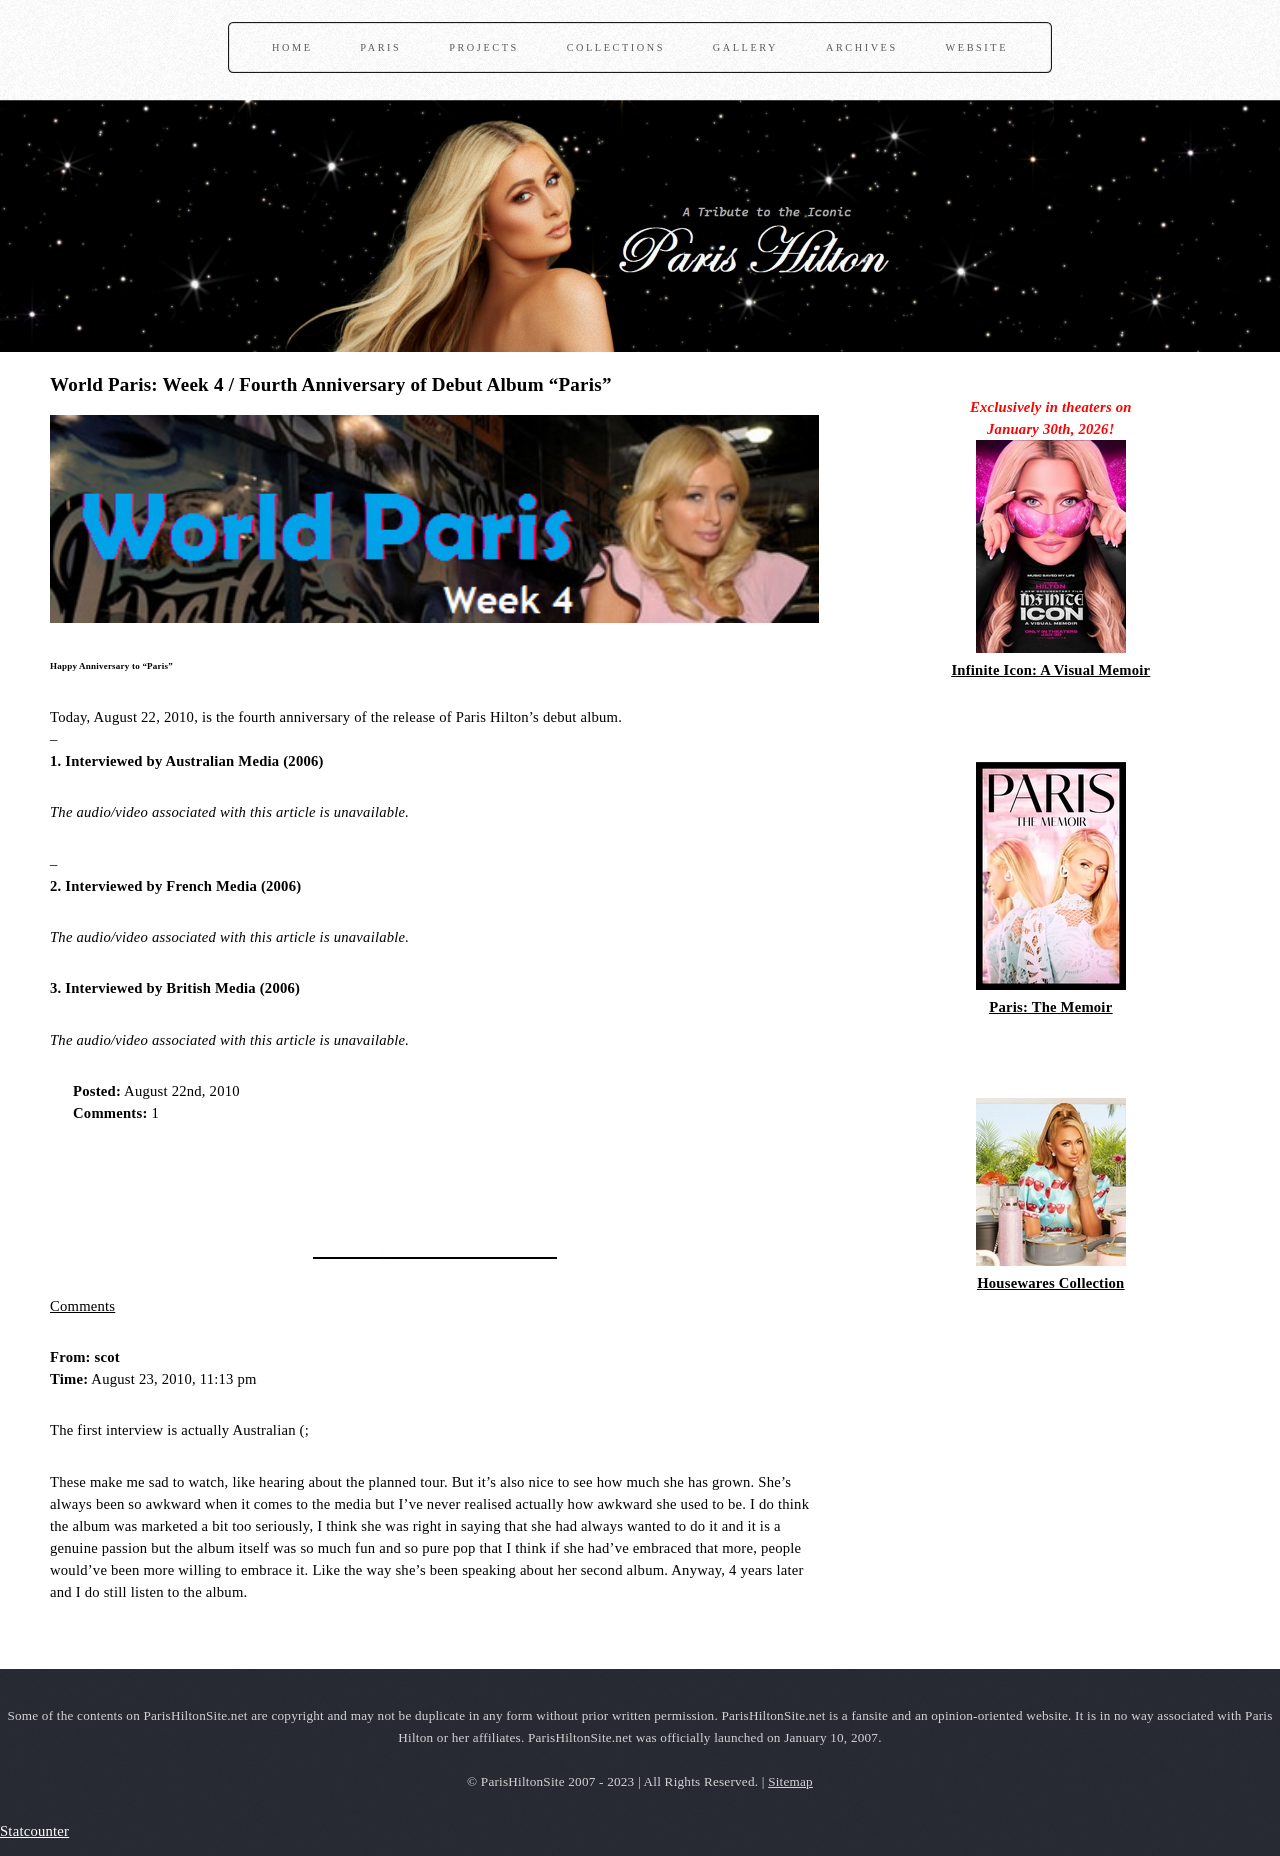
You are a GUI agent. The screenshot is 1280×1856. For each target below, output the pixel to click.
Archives (862, 47)
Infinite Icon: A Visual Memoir (1050, 670)
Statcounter (34, 1831)
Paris (380, 47)
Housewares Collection (1050, 1283)
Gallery (745, 47)
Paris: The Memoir (1050, 1007)
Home (292, 47)
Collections (616, 47)
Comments (82, 1306)
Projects (484, 47)
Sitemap (790, 1781)
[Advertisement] (284, 1183)
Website (977, 47)
